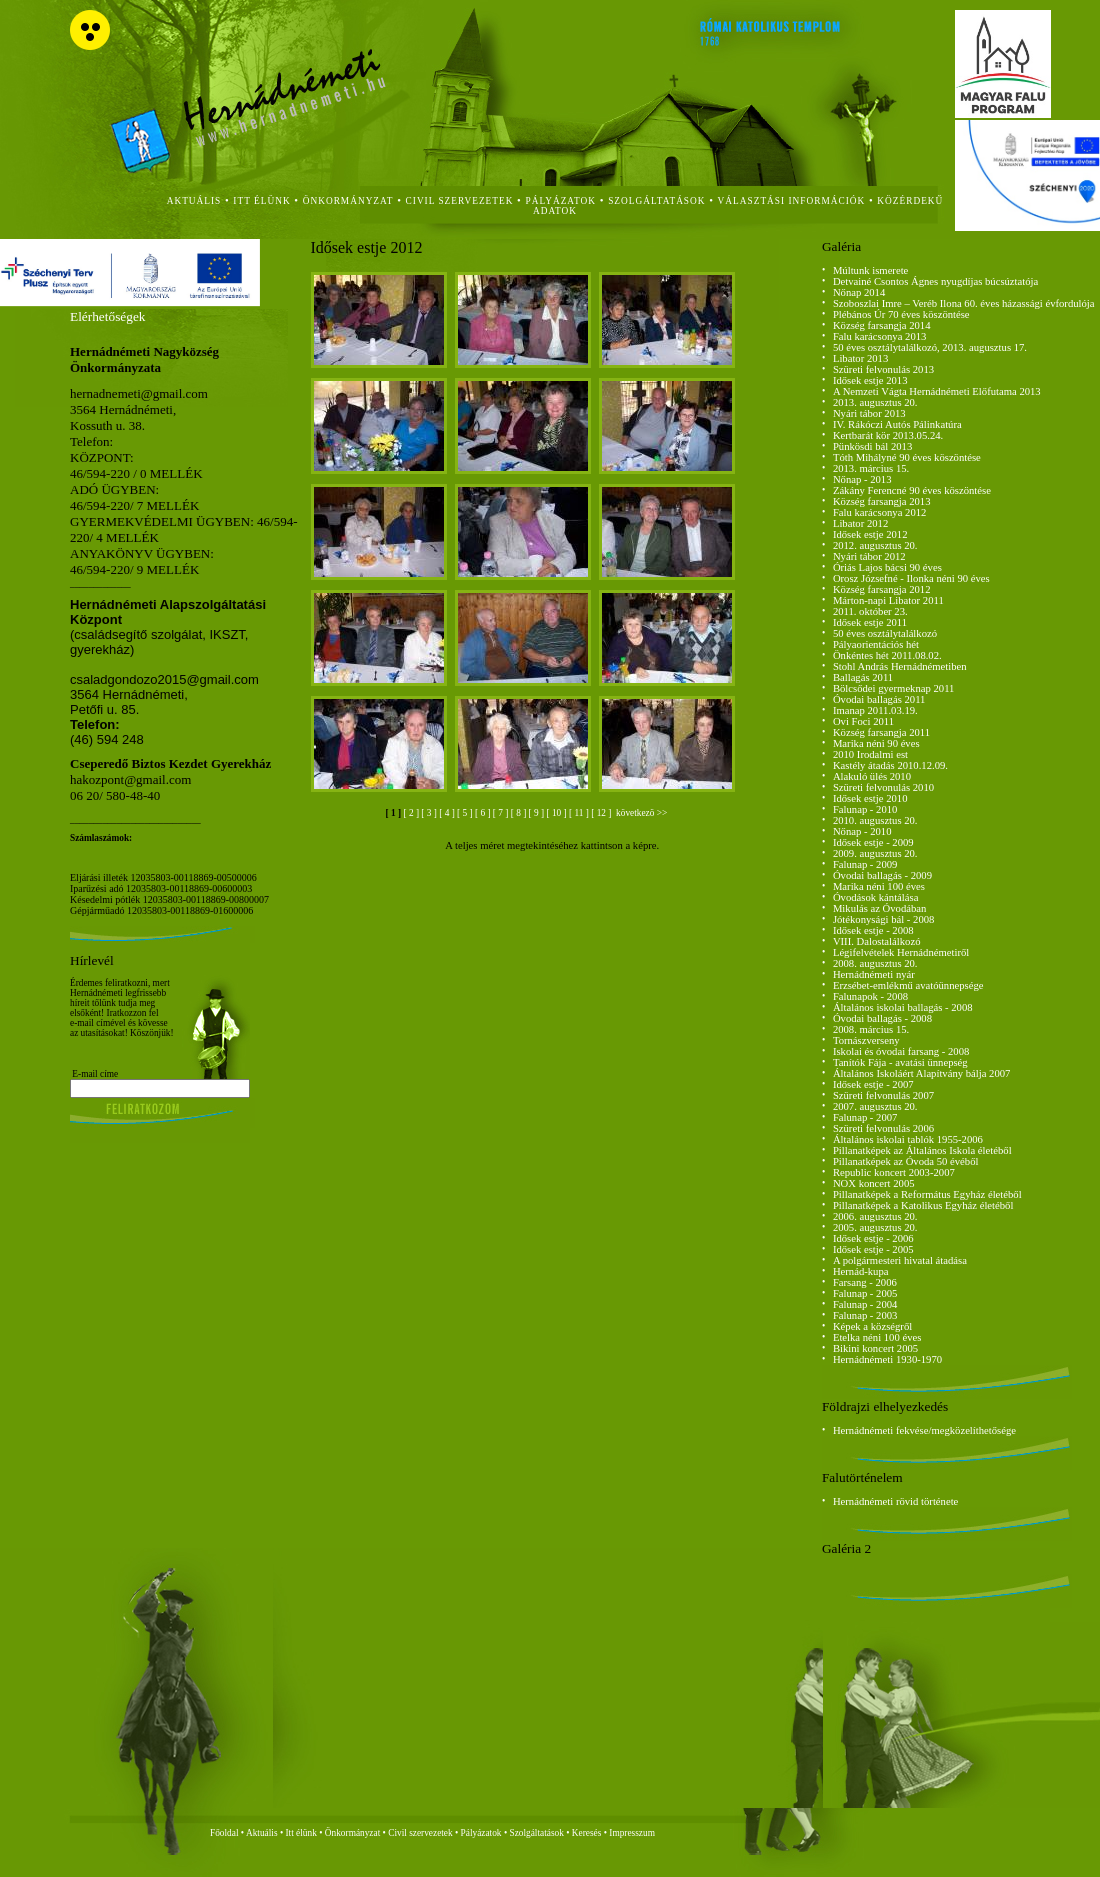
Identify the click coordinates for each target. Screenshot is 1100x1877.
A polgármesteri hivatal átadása (900, 1260)
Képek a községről (872, 1326)
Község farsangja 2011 (881, 732)
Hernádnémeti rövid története (895, 1501)
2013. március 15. (871, 468)
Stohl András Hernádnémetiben (900, 666)
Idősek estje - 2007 (873, 1084)
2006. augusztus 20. (875, 1216)
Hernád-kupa (861, 1271)
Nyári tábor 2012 (869, 556)
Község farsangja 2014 (882, 325)
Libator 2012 (860, 523)
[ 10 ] (557, 813)
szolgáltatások (656, 201)
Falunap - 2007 (865, 1117)
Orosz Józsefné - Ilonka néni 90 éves (911, 578)
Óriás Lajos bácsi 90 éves (887, 567)
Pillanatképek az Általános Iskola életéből (922, 1150)
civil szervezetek (460, 201)
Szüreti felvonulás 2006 (883, 1128)
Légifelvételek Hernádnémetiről (901, 952)
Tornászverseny (866, 1040)
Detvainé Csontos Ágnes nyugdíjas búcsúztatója (935, 281)
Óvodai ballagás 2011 (879, 699)
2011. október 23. (870, 611)
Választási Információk (792, 201)
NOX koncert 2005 (874, 1183)
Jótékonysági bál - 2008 (884, 919)
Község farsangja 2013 (882, 501)
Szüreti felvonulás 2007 (883, 1095)
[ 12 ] (602, 813)
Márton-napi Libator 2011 (888, 600)
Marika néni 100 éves (879, 886)
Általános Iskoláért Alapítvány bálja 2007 (922, 1073)
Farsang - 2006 (865, 1282)
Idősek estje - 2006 (873, 1238)
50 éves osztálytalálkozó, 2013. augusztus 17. (930, 347)
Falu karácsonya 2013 (880, 336)
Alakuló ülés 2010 (872, 776)
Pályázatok (561, 201)
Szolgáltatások (536, 1833)
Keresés (587, 1833)
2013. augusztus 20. (875, 402)
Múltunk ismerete (870, 270)
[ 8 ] (520, 813)
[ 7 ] (502, 813)
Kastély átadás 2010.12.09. (890, 765)
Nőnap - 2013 (862, 479)
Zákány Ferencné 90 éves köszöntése (912, 490)
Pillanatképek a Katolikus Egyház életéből (923, 1205)
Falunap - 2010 (865, 809)
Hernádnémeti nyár (874, 974)
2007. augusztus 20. (875, 1106)
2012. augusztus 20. (875, 545)
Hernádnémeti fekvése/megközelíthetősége (924, 1430)
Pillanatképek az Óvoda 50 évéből (906, 1161)
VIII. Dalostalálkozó (877, 941)
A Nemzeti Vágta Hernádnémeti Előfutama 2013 (937, 391)
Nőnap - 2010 (862, 831)
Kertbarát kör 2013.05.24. (888, 435)
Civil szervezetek (420, 1833)
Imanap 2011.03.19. (875, 710)
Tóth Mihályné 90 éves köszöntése (907, 457)
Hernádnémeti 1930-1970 (887, 1359)
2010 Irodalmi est (870, 754)
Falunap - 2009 (865, 864)
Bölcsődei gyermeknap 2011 (894, 688)
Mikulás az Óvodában (880, 908)
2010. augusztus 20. (875, 820)
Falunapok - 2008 (870, 996)
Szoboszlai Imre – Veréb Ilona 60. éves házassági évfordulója (964, 303)
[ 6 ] (484, 813)
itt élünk (261, 201)
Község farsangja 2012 (882, 589)
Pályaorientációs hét (876, 644)
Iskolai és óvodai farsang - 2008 (901, 1051)
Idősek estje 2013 (870, 380)
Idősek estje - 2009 (873, 842)
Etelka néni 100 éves (877, 1337)
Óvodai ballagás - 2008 (882, 1018)
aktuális (194, 201)
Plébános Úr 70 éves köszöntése (901, 314)
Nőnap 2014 (859, 292)
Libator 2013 (860, 358)
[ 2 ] (412, 813)
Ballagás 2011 (863, 677)
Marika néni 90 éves (876, 743)
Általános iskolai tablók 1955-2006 (908, 1139)
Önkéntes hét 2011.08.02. (887, 655)
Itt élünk (301, 1833)
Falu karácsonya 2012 (880, 512)
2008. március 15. (871, 1029)
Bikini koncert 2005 (875, 1348)
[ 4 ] (448, 813)
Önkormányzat (352, 1833)
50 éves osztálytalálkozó (885, 633)
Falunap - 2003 (865, 1315)
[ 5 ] (466, 813)
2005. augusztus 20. (875, 1227)
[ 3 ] (430, 813)
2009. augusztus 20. (875, 853)
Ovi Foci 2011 (863, 721)
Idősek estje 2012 (870, 534)
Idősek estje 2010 (870, 798)
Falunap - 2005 (865, 1293)
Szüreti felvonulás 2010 (883, 787)
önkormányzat (348, 201)
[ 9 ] (538, 813)
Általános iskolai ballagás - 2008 (903, 1007)
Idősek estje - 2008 (873, 930)
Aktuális (262, 1833)
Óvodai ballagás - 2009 (882, 875)
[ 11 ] (580, 813)
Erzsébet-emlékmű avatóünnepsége (908, 985)
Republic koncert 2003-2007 (894, 1172)
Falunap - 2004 (865, 1304)
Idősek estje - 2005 (873, 1249)
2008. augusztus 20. (875, 963)
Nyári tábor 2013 (869, 413)
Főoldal (224, 1833)
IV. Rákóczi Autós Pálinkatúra (897, 424)
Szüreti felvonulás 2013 (883, 369)
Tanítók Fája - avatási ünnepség (900, 1062)
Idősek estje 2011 (870, 622)
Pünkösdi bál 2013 (872, 446)
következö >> (641, 813)
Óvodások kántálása (876, 897)
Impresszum (632, 1833)
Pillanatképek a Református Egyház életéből (927, 1194)
